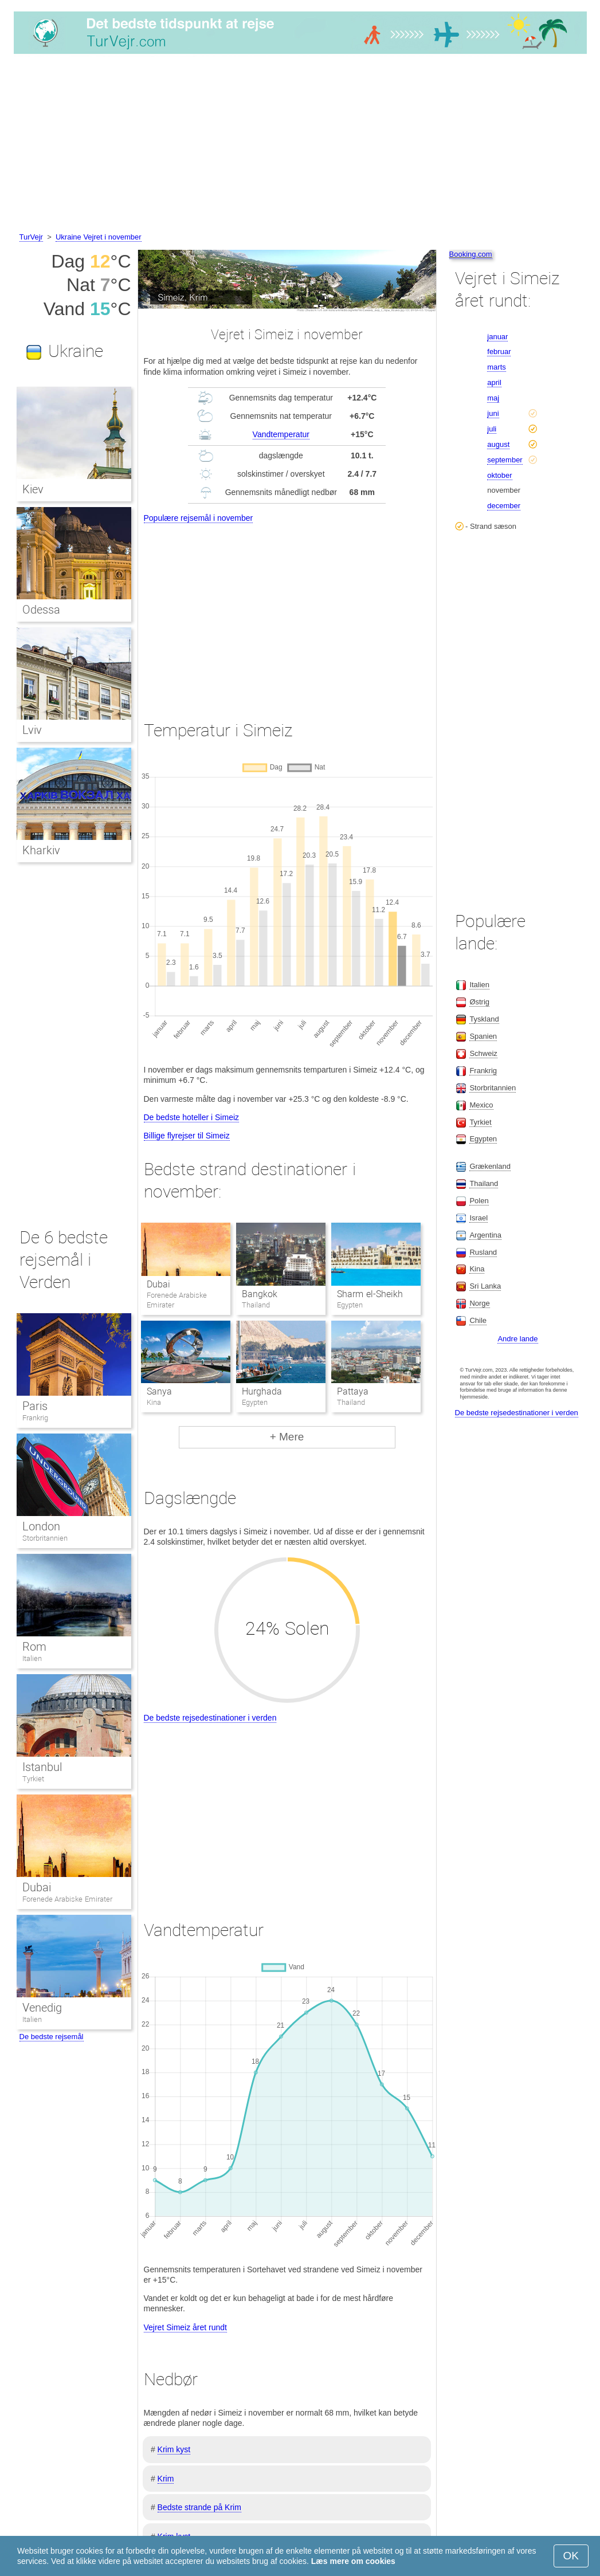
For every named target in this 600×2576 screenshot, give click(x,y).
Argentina (485, 1235)
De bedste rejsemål (51, 2036)
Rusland (483, 1252)
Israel (478, 1218)
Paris (35, 1406)
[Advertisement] (300, 145)
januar (497, 336)
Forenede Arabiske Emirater (67, 1899)
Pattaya (352, 1391)
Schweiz (483, 1053)
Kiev (33, 489)
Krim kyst (174, 2449)
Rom (34, 1647)
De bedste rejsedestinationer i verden (210, 1717)
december (503, 505)
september (504, 459)
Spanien (483, 1036)
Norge (479, 1303)
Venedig (42, 2008)
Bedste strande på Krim (199, 2507)
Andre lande (517, 1338)
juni (493, 413)
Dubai (158, 1284)
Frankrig (35, 1417)
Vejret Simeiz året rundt (186, 2327)
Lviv (32, 730)
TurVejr (31, 237)
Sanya (159, 1391)
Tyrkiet (33, 1778)
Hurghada (262, 1391)
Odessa (41, 609)
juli (491, 429)
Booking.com (470, 254)
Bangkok (259, 1294)
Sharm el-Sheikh (369, 1294)
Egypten (483, 1138)
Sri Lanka (485, 1286)
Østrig (479, 1002)
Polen (478, 1200)
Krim (166, 2478)
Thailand (483, 1183)
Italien (32, 1658)
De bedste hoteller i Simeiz (192, 1117)
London (41, 1526)
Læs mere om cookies (353, 2561)
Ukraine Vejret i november (99, 237)
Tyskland (484, 1019)
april (494, 382)
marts (496, 367)
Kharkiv (41, 850)
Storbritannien (45, 1538)
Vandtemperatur (281, 434)
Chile (478, 1320)
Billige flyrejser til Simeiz (187, 1135)
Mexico (481, 1105)
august (498, 444)
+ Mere (287, 1437)
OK (571, 2556)
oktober (499, 475)
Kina (476, 1269)
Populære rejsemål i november (198, 518)
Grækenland (490, 1166)
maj (493, 398)
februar (499, 351)
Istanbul (42, 1767)
